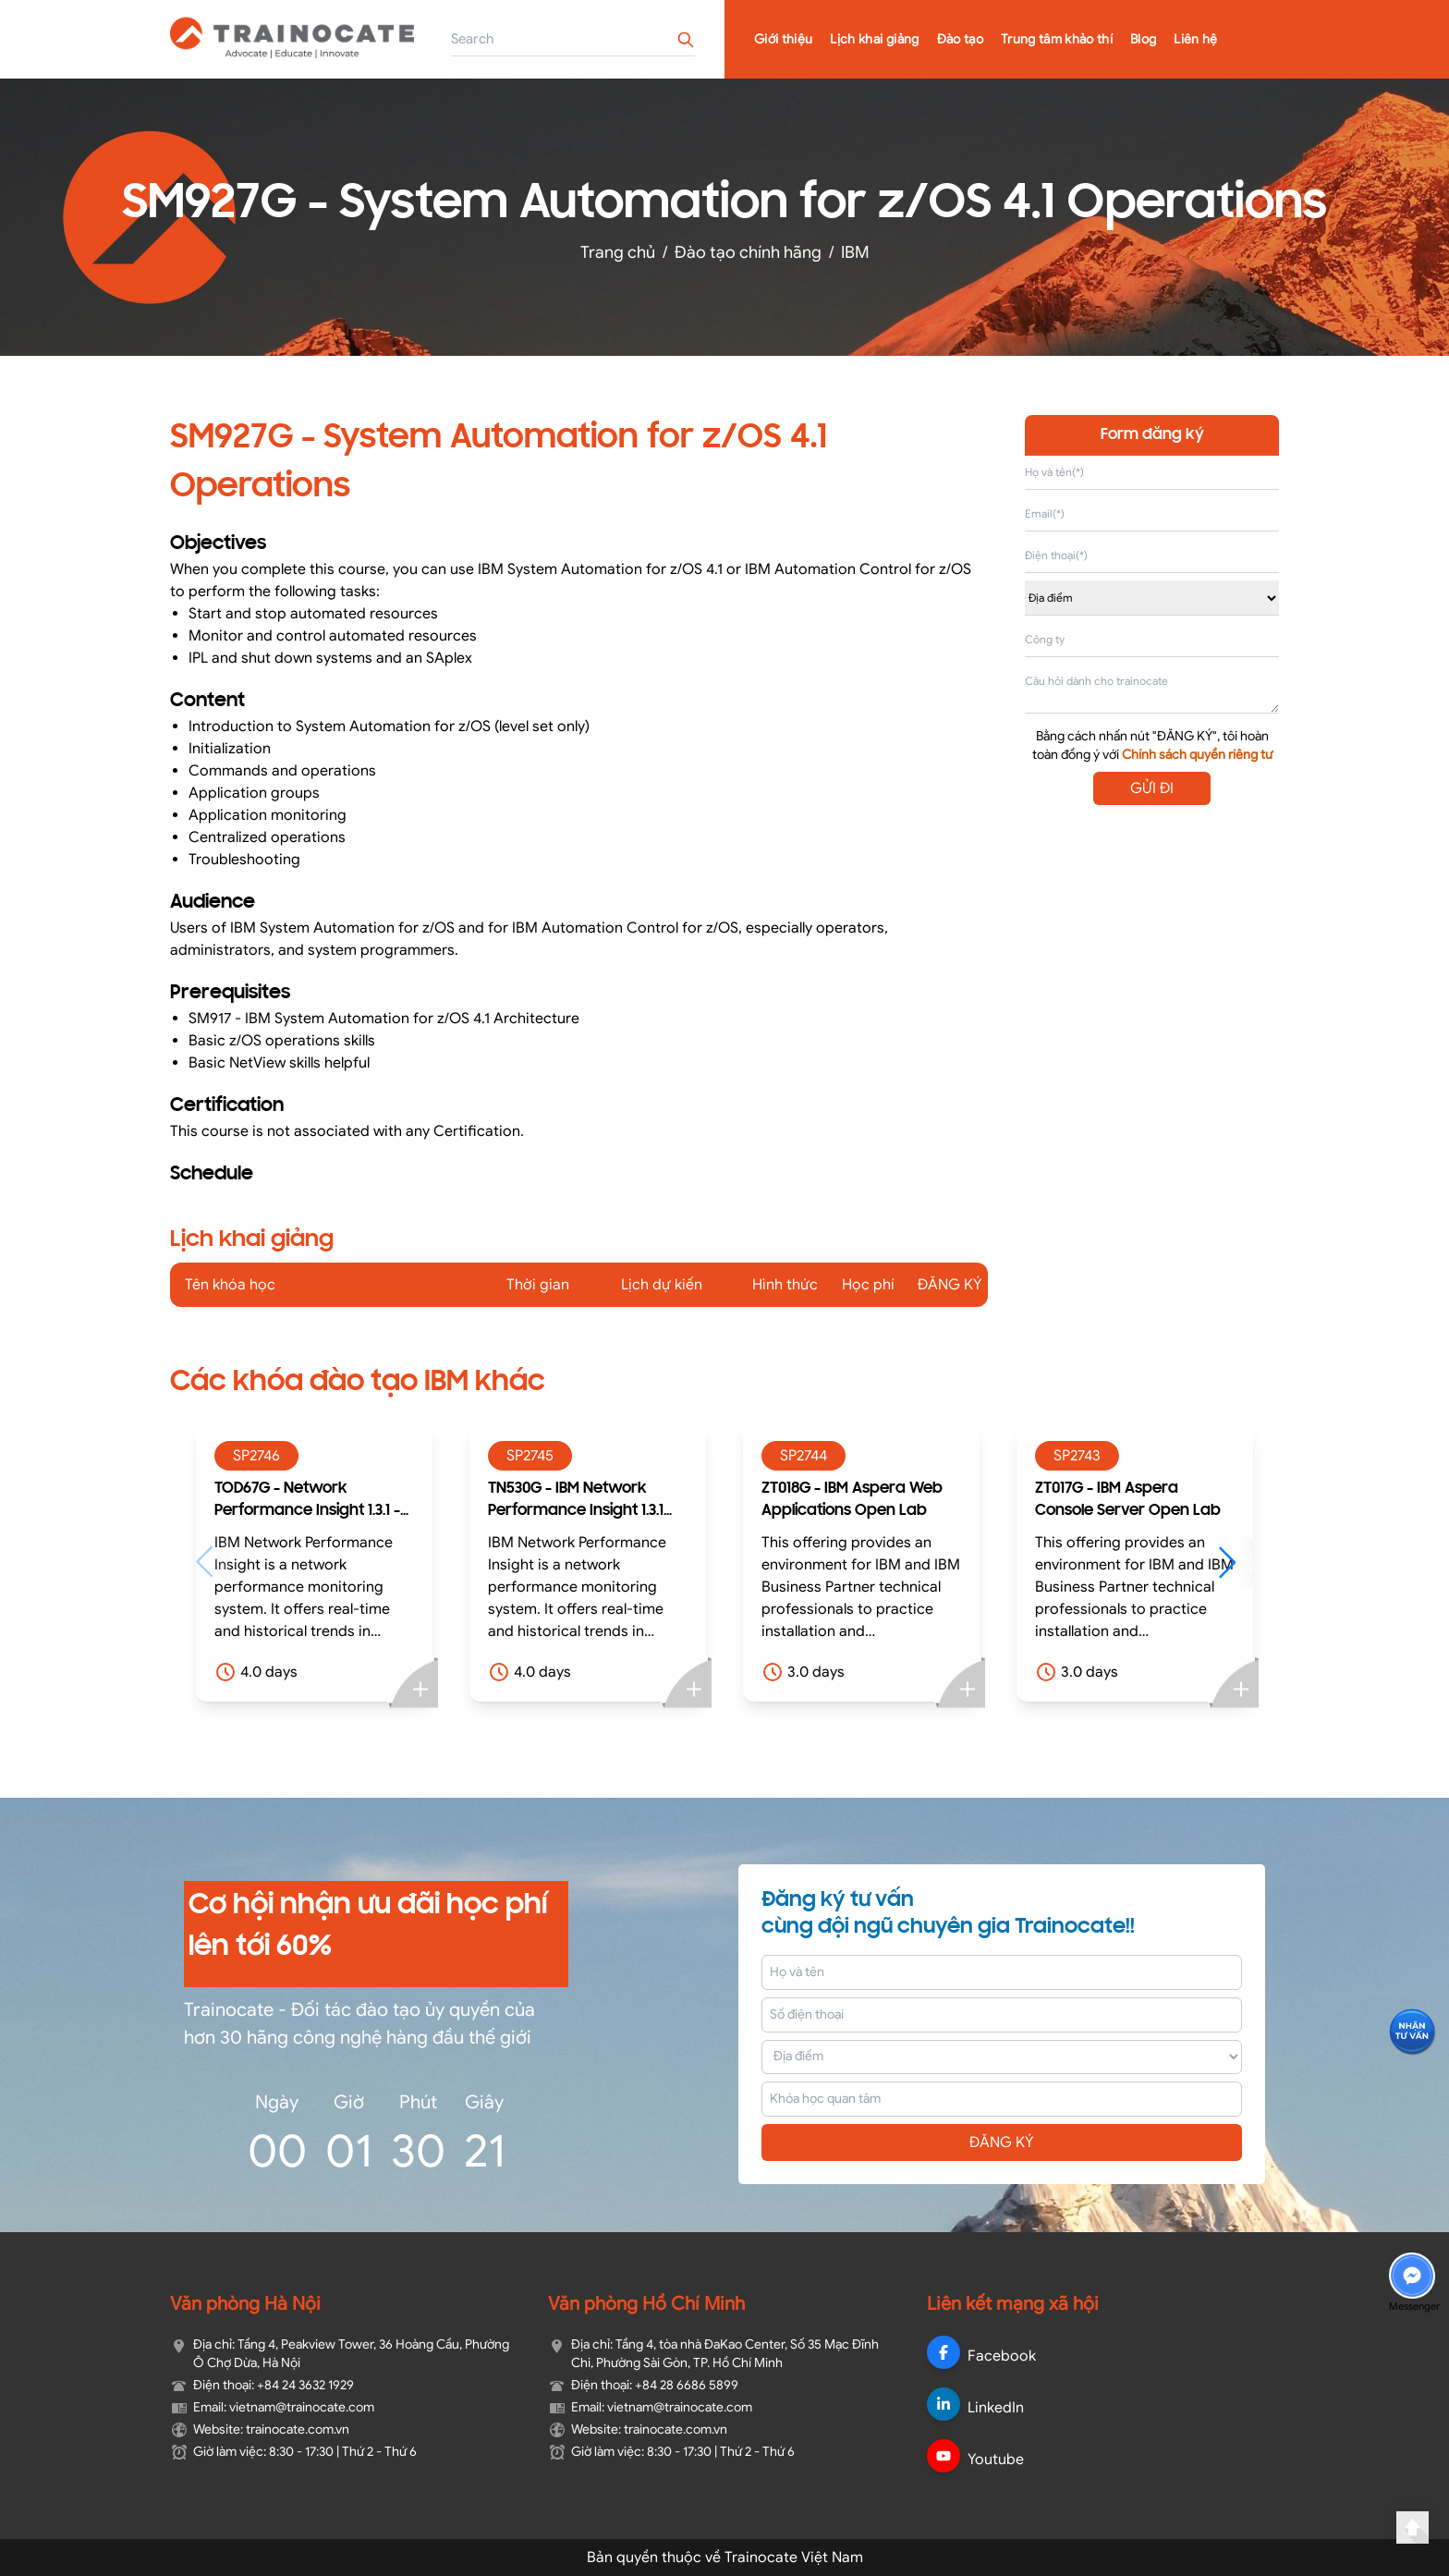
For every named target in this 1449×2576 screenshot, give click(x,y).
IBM (855, 252)
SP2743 (1077, 1456)
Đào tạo (960, 39)
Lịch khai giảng (874, 39)
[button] (1236, 1562)
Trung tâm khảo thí (1057, 39)
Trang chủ (617, 252)
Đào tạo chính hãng (748, 252)
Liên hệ (1195, 39)
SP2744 (803, 1456)
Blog (1143, 39)
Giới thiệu (783, 39)
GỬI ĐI (1152, 788)
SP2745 (530, 1456)
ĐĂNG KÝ (1001, 2142)
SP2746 (256, 1456)
